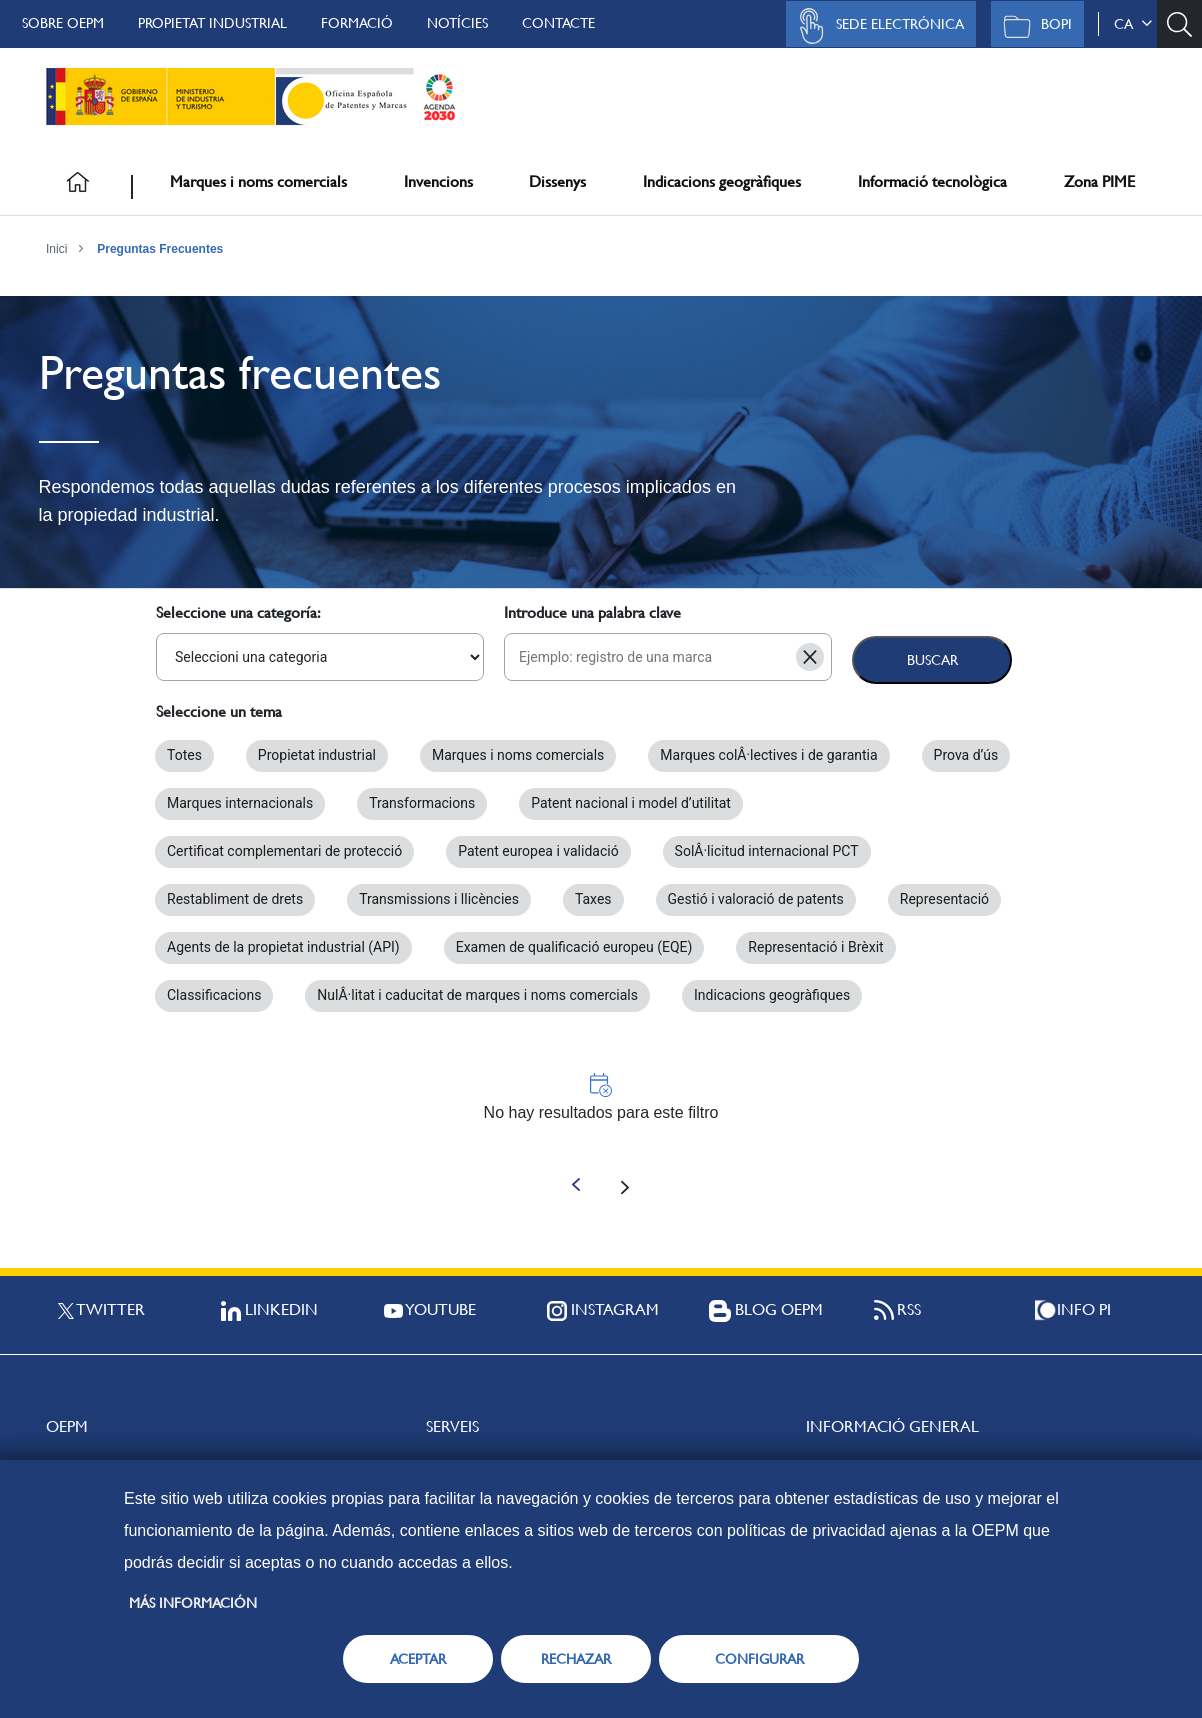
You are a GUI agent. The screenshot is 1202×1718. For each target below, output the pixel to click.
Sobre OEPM (63, 23)
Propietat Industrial (212, 23)
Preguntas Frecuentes (160, 249)
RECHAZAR (576, 1659)
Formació (357, 23)
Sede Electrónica (876, 26)
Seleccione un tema (219, 711)
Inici (56, 249)
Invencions (438, 181)
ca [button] (1133, 24)
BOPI (1032, 26)
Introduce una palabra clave (592, 612)
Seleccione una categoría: (238, 612)
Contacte (558, 23)
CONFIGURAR (759, 1659)
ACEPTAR (418, 1659)
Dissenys (557, 181)
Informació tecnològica (932, 181)
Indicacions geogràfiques (722, 181)
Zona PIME (1099, 181)
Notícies (457, 23)
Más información (193, 1603)
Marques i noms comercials (258, 181)
